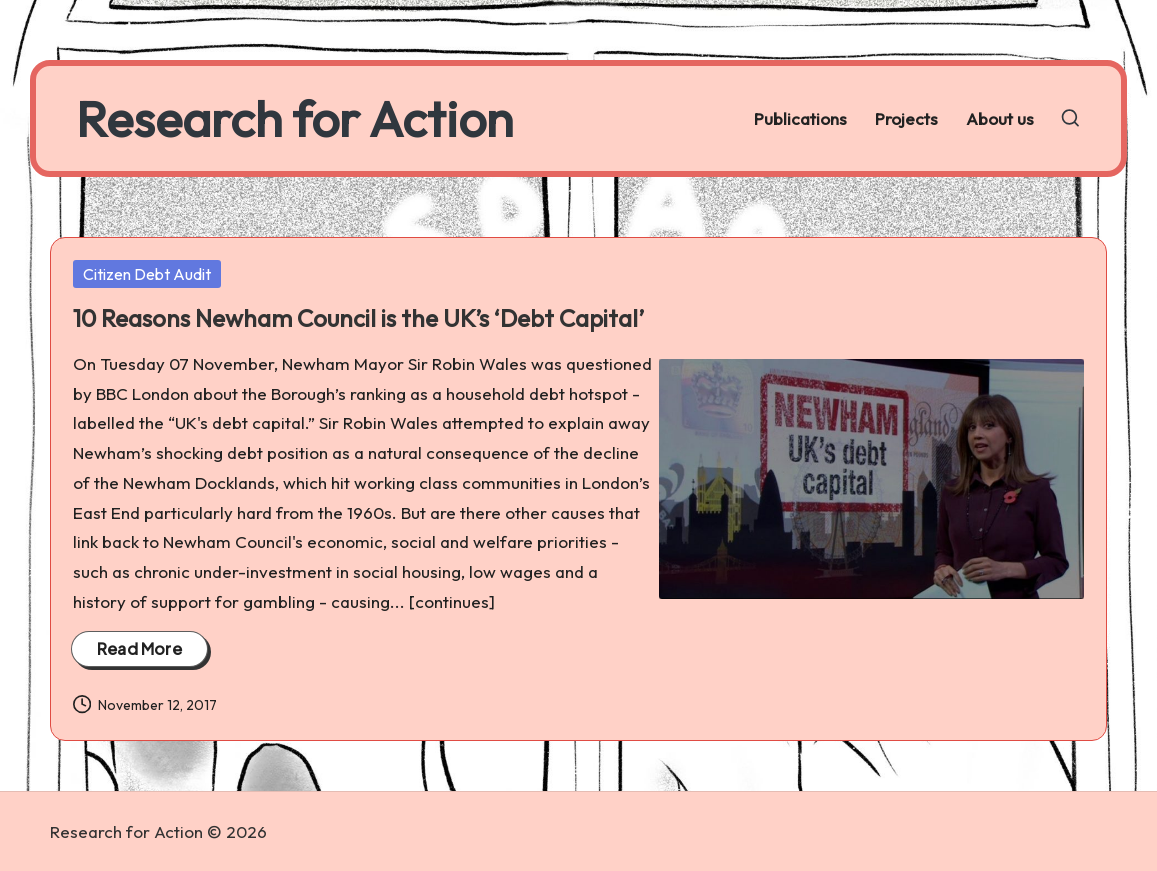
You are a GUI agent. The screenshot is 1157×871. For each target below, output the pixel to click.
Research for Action (294, 118)
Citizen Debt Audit (147, 274)
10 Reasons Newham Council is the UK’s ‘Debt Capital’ (358, 318)
